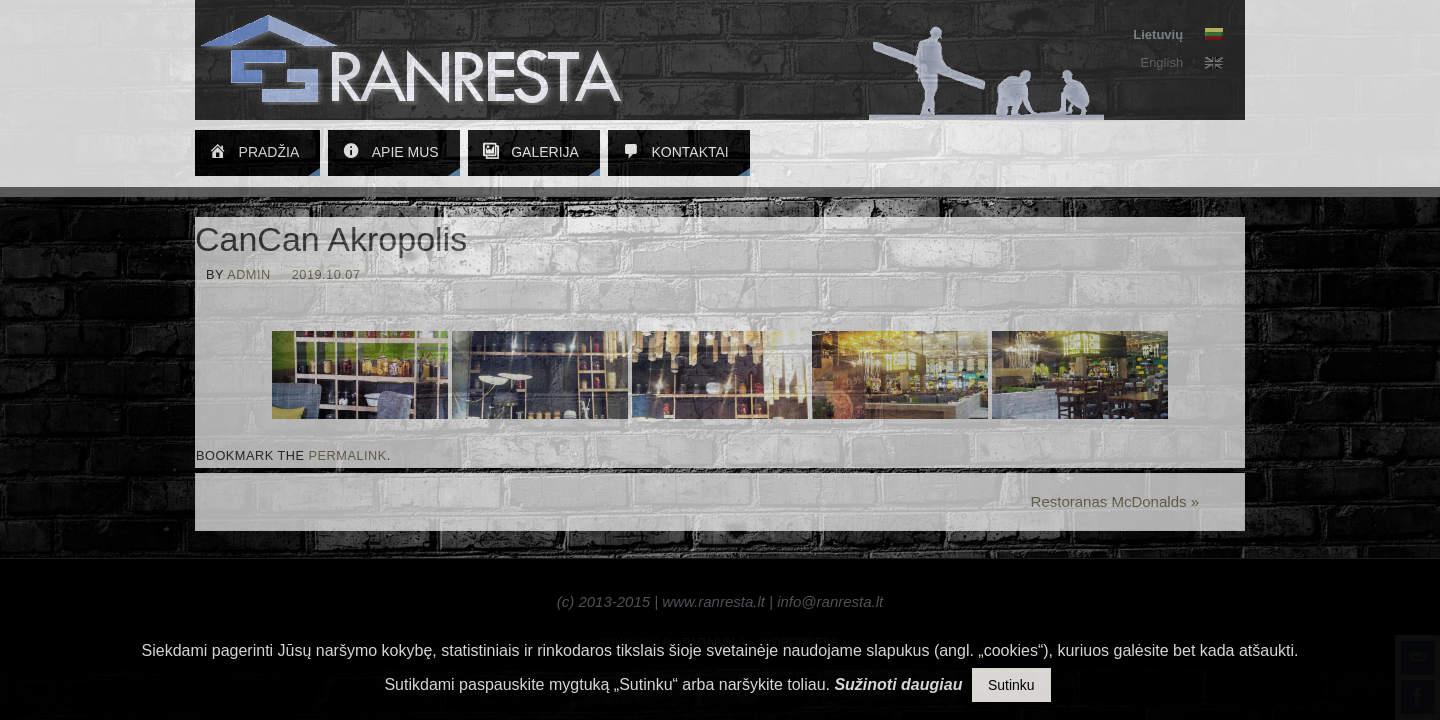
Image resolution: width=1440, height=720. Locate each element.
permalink (348, 455)
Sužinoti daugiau (898, 684)
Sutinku (1011, 685)
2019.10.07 (326, 274)
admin (249, 274)
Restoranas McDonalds (1115, 501)
